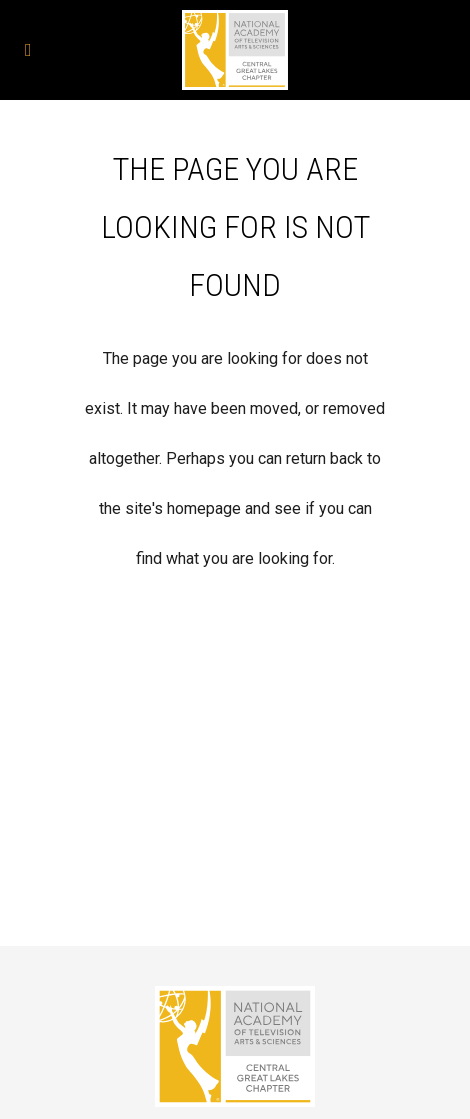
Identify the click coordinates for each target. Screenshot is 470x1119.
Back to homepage (235, 661)
